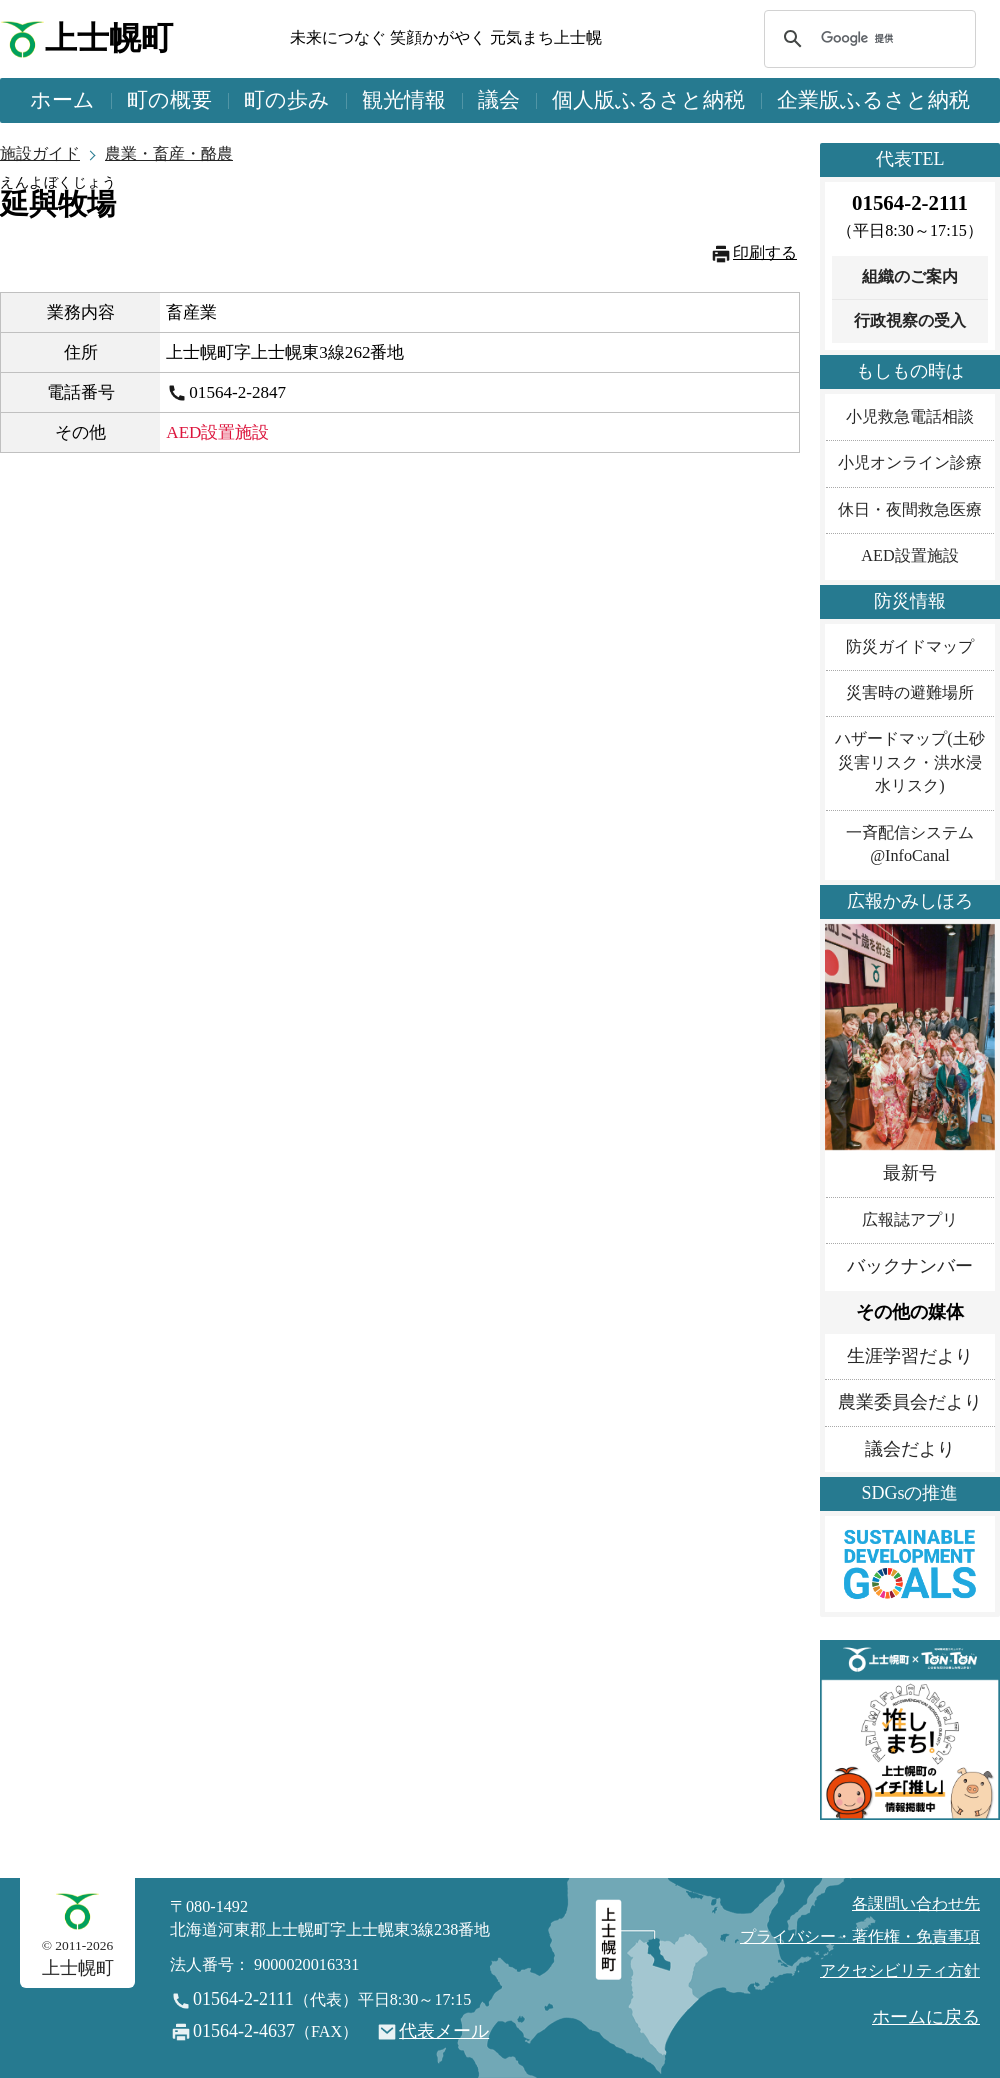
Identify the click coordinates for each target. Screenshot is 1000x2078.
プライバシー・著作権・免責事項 (860, 1937)
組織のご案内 (910, 277)
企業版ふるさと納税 (873, 100)
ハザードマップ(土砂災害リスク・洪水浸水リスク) (909, 762)
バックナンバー (910, 1266)
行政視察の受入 (910, 321)
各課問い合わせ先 (916, 1904)
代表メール (444, 2031)
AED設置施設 (909, 556)
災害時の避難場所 (910, 693)
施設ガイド (40, 154)
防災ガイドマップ (910, 647)
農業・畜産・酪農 (169, 154)
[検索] (867, 39)
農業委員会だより (910, 1402)
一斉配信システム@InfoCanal (910, 844)
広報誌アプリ (910, 1220)
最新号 (910, 1173)
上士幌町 (109, 38)
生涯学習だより (910, 1356)
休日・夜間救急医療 (910, 510)
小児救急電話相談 (910, 417)
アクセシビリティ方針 (900, 1971)
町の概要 (169, 100)
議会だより (910, 1449)
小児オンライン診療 (910, 463)
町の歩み (287, 100)
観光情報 (404, 100)
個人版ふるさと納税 (648, 100)
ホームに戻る (926, 2017)
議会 (499, 100)
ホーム (62, 100)
